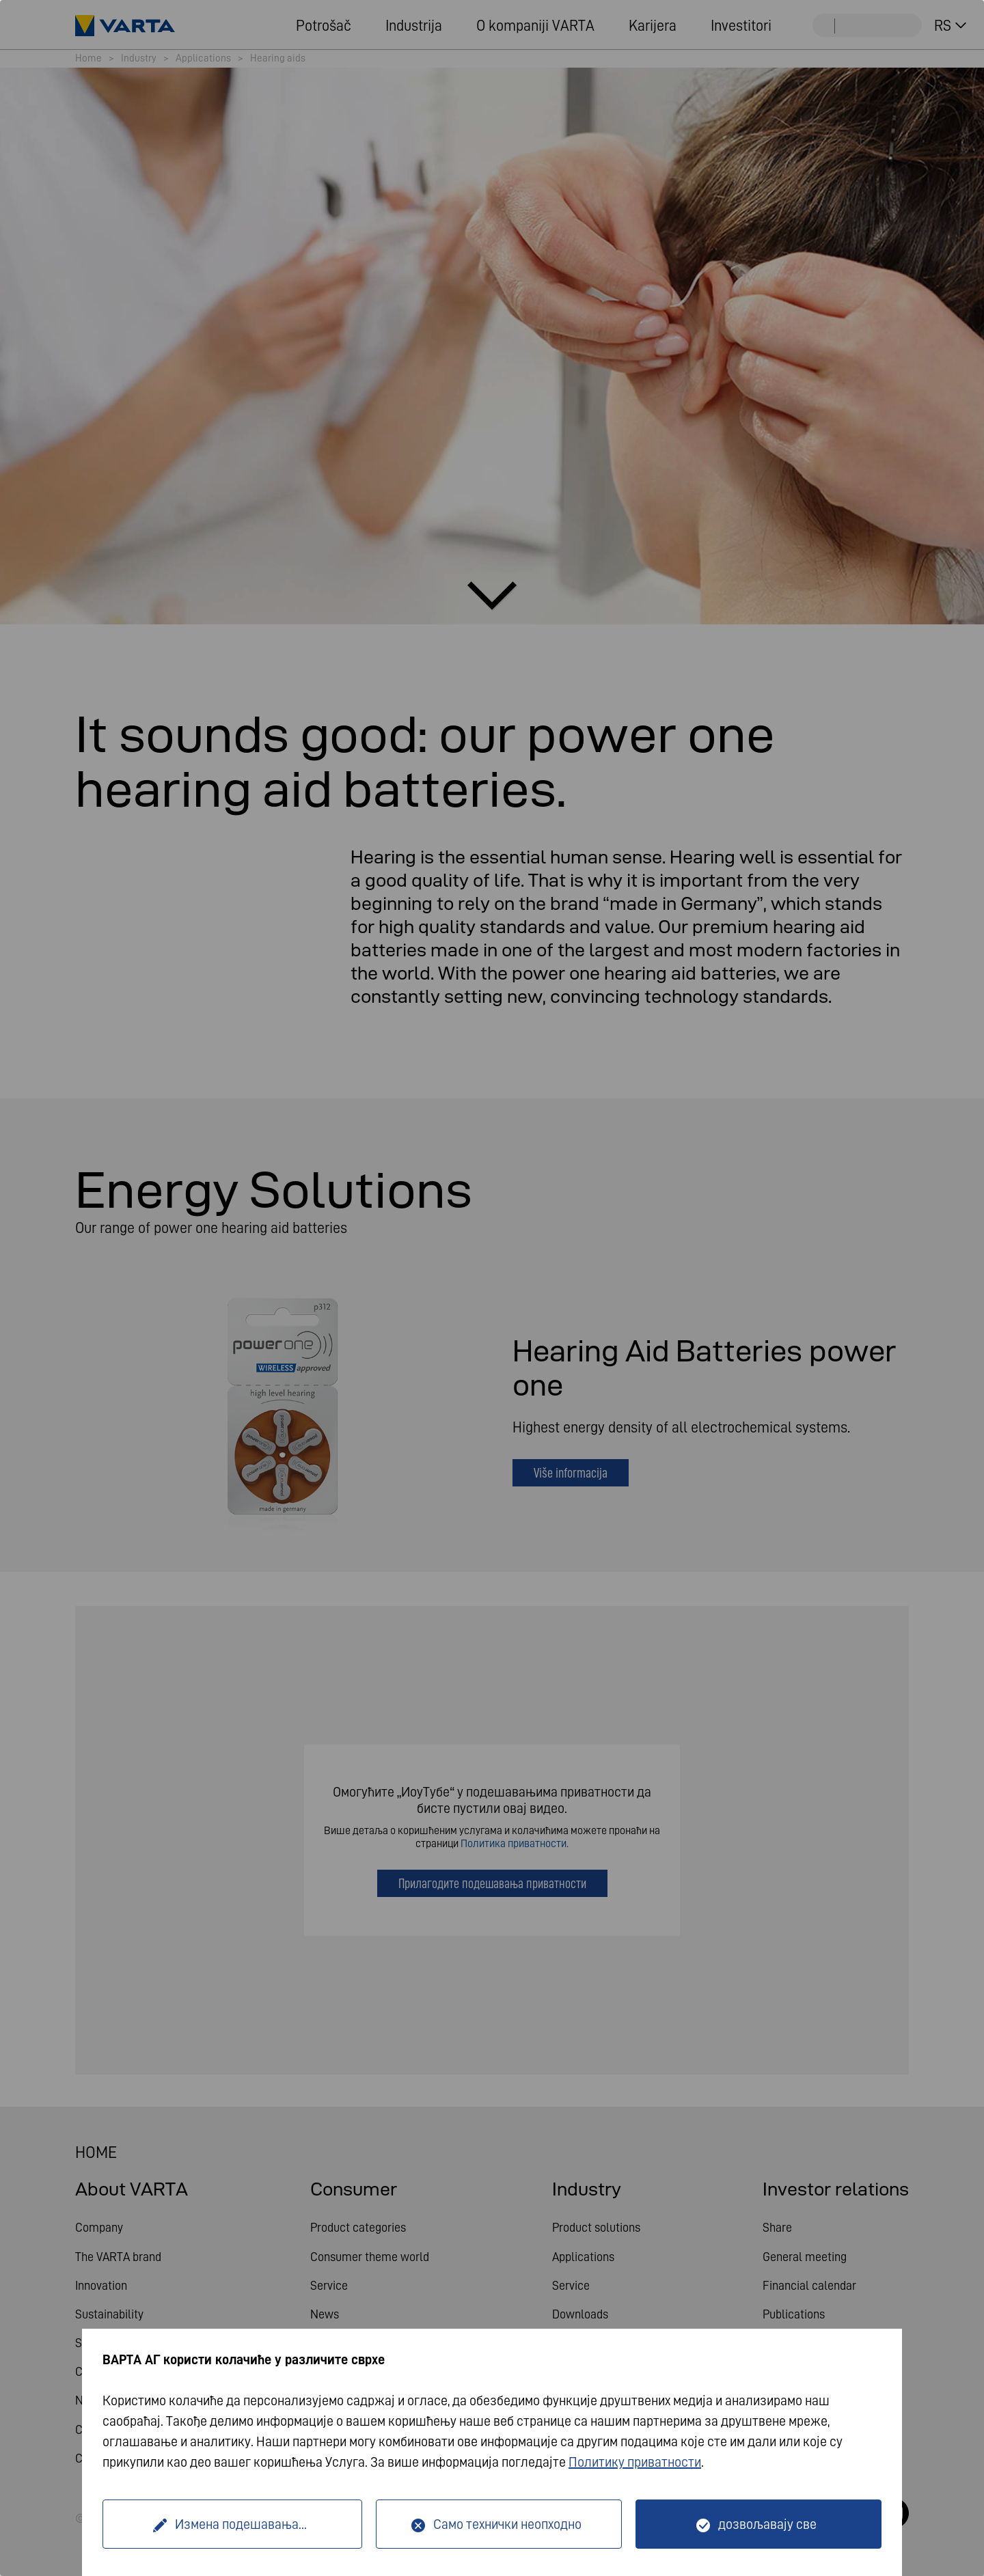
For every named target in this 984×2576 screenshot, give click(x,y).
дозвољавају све (767, 2524)
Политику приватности (635, 2461)
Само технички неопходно (507, 2524)
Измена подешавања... (241, 2524)
